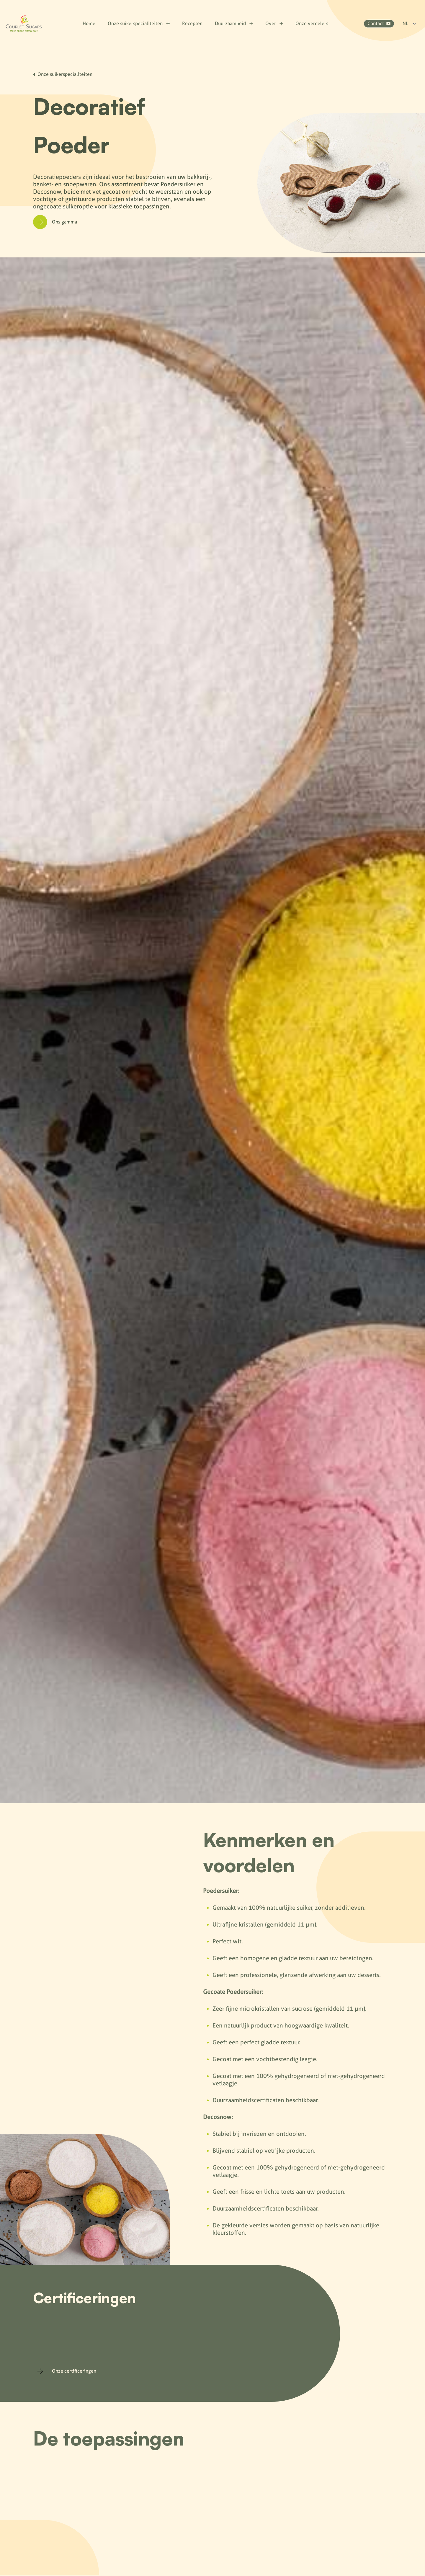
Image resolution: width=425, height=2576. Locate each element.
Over (274, 23)
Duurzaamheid (234, 23)
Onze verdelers (311, 23)
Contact (378, 23)
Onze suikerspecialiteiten (139, 23)
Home (89, 23)
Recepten (192, 23)
